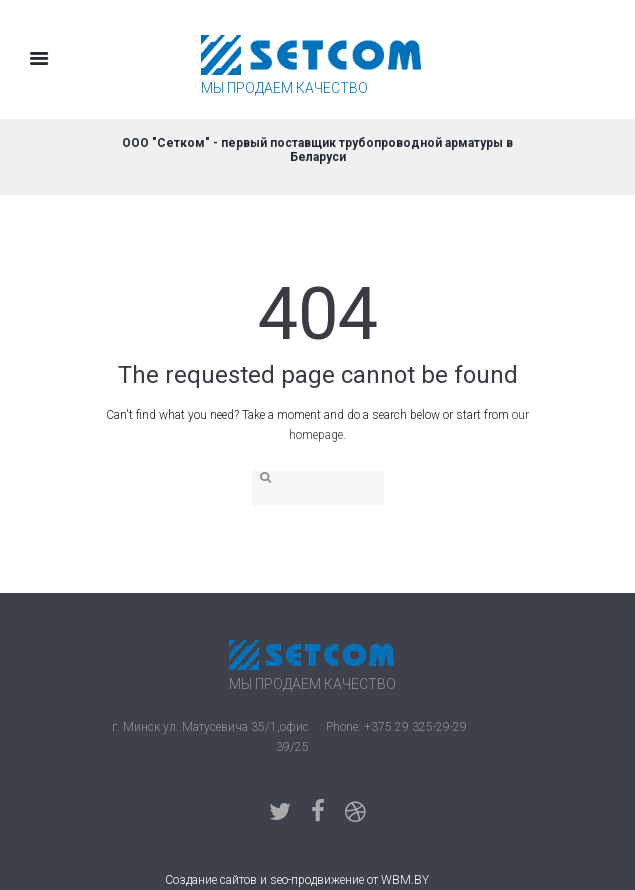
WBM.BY (405, 880)
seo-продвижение (317, 880)
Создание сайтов (211, 880)
